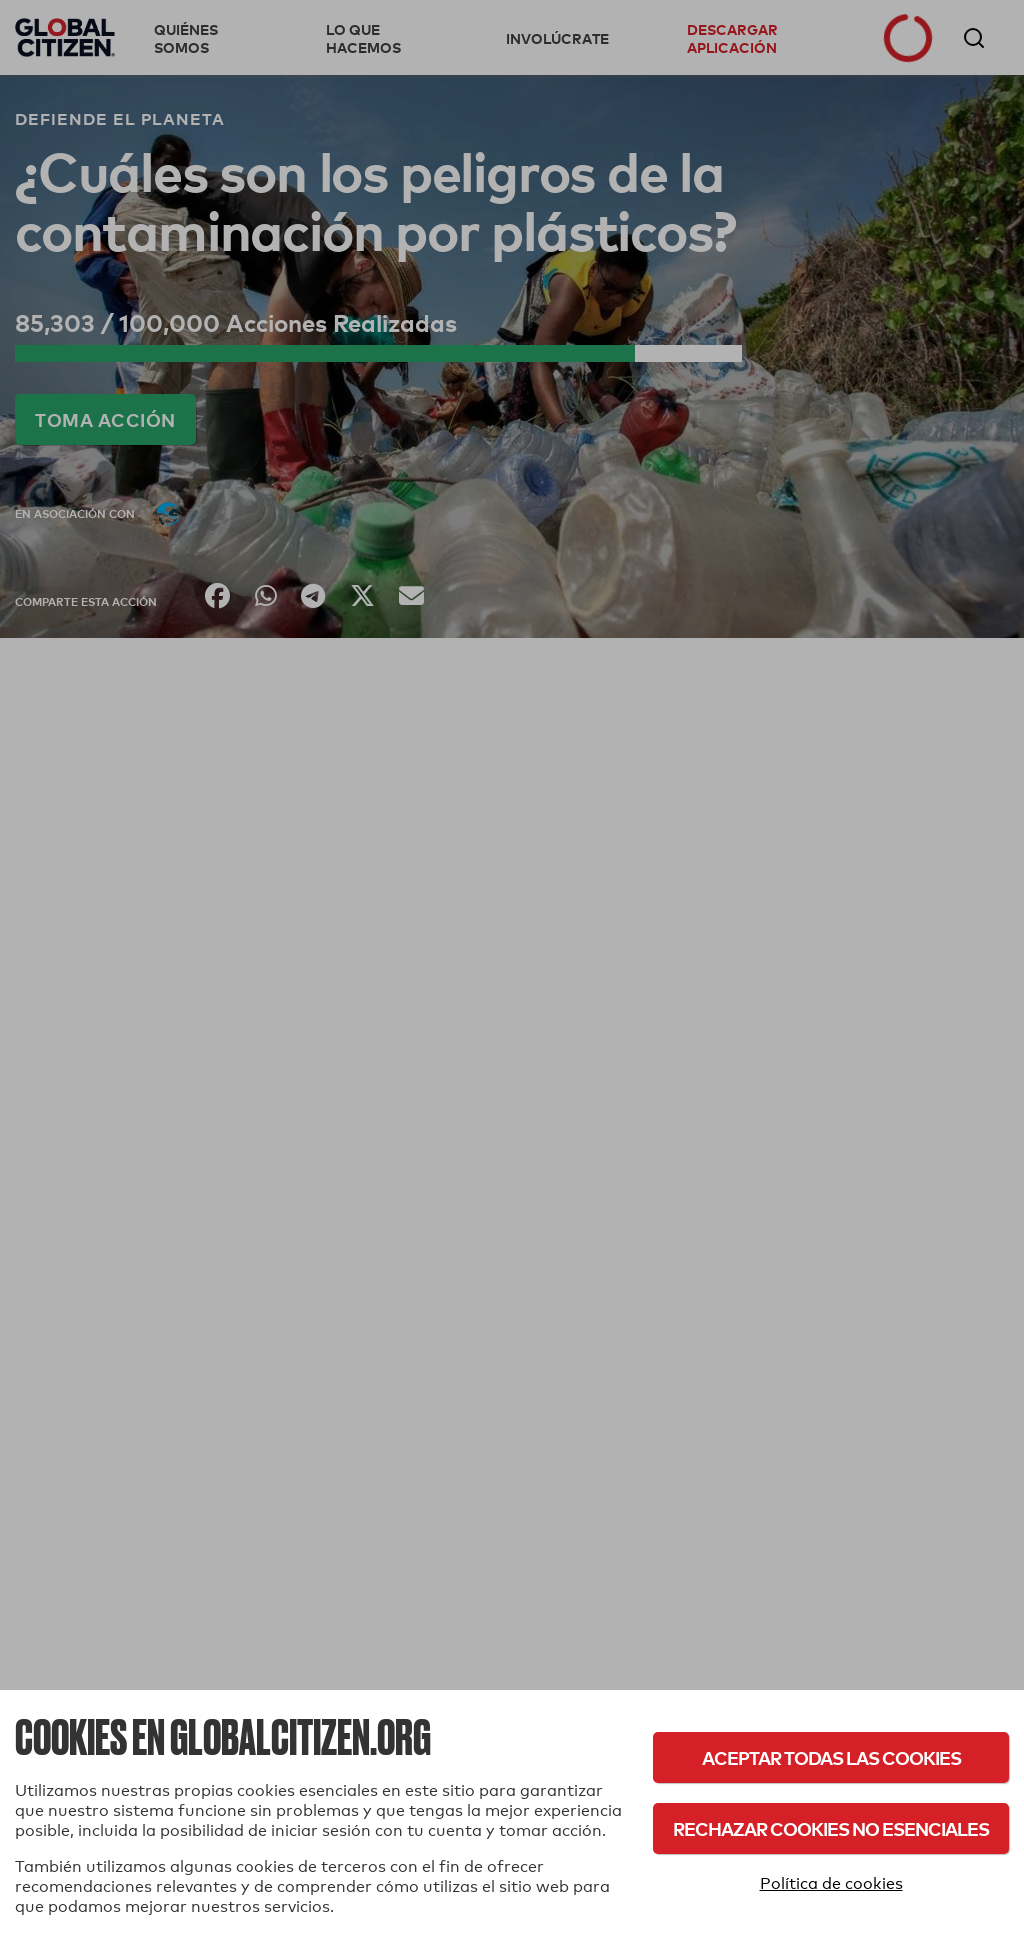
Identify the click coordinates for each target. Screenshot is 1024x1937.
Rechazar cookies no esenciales (831, 1828)
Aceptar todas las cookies (831, 1757)
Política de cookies (831, 1883)
